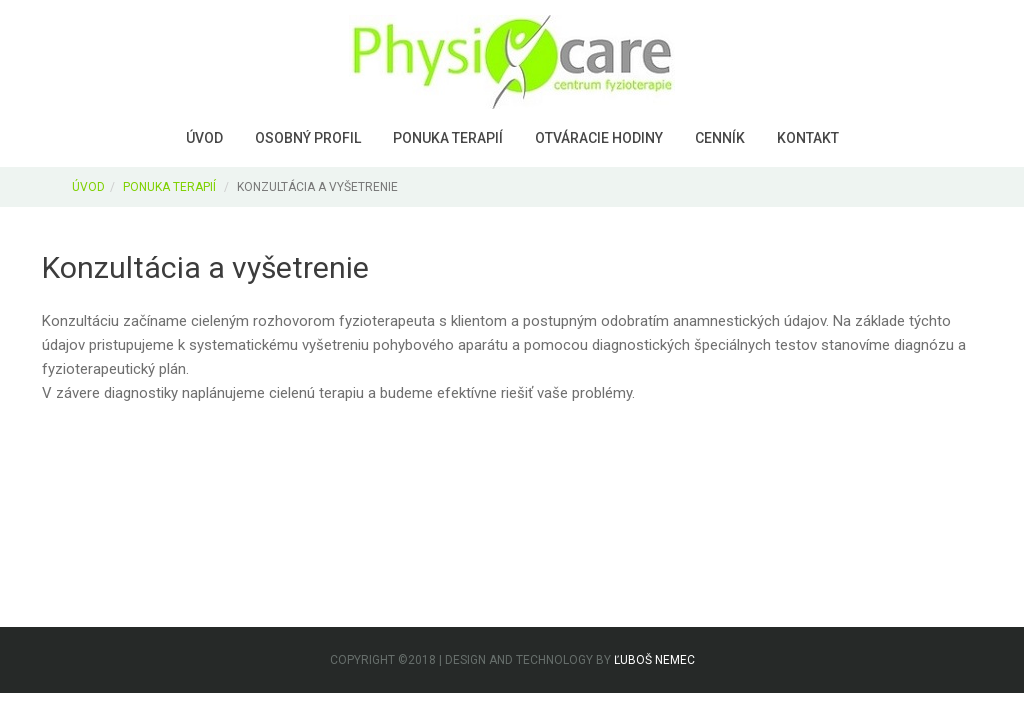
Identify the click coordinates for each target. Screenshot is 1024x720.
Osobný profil (308, 138)
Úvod (204, 138)
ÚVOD (88, 187)
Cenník (720, 138)
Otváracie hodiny (599, 138)
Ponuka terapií (448, 138)
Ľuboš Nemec (654, 660)
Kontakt (808, 138)
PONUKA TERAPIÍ (169, 187)
